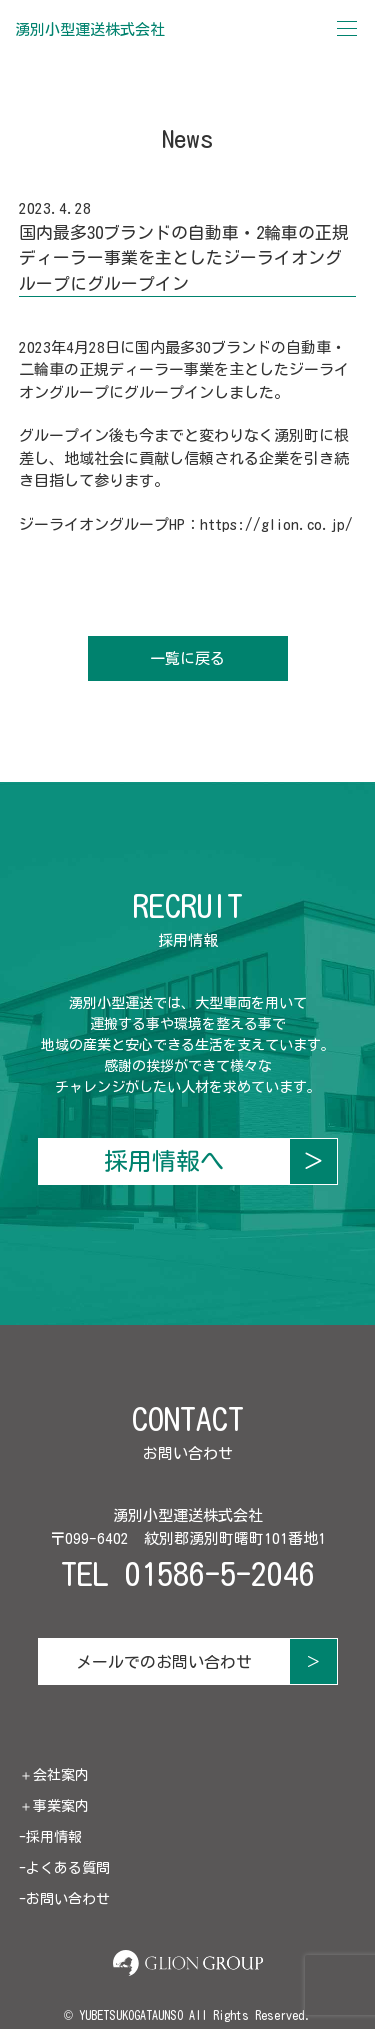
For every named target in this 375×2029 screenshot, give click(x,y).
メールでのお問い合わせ (164, 1662)
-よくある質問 (64, 1868)
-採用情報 (50, 1837)
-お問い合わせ (64, 1899)
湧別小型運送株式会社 (90, 29)
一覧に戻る (187, 658)
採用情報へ (164, 1161)
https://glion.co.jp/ (276, 524)
